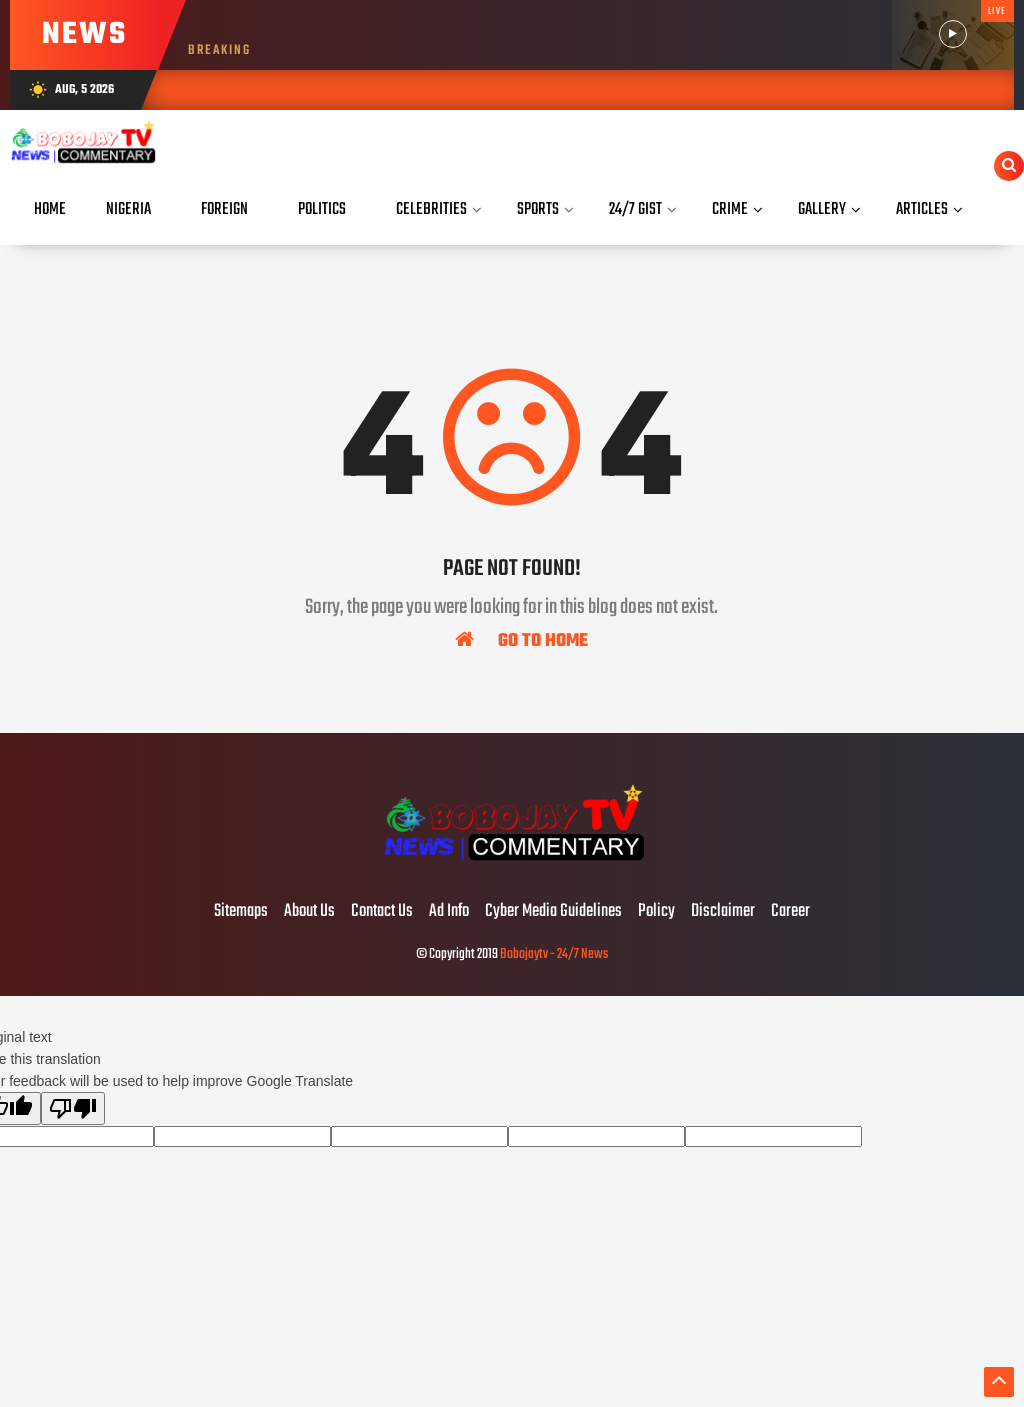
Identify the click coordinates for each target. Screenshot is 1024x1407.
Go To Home (521, 640)
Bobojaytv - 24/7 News (554, 954)
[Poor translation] (73, 1108)
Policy (656, 912)
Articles (922, 209)
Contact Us (382, 912)
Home (50, 209)
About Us (309, 912)
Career (790, 912)
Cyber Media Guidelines (553, 912)
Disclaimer (723, 912)
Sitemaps (241, 912)
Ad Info (449, 912)
